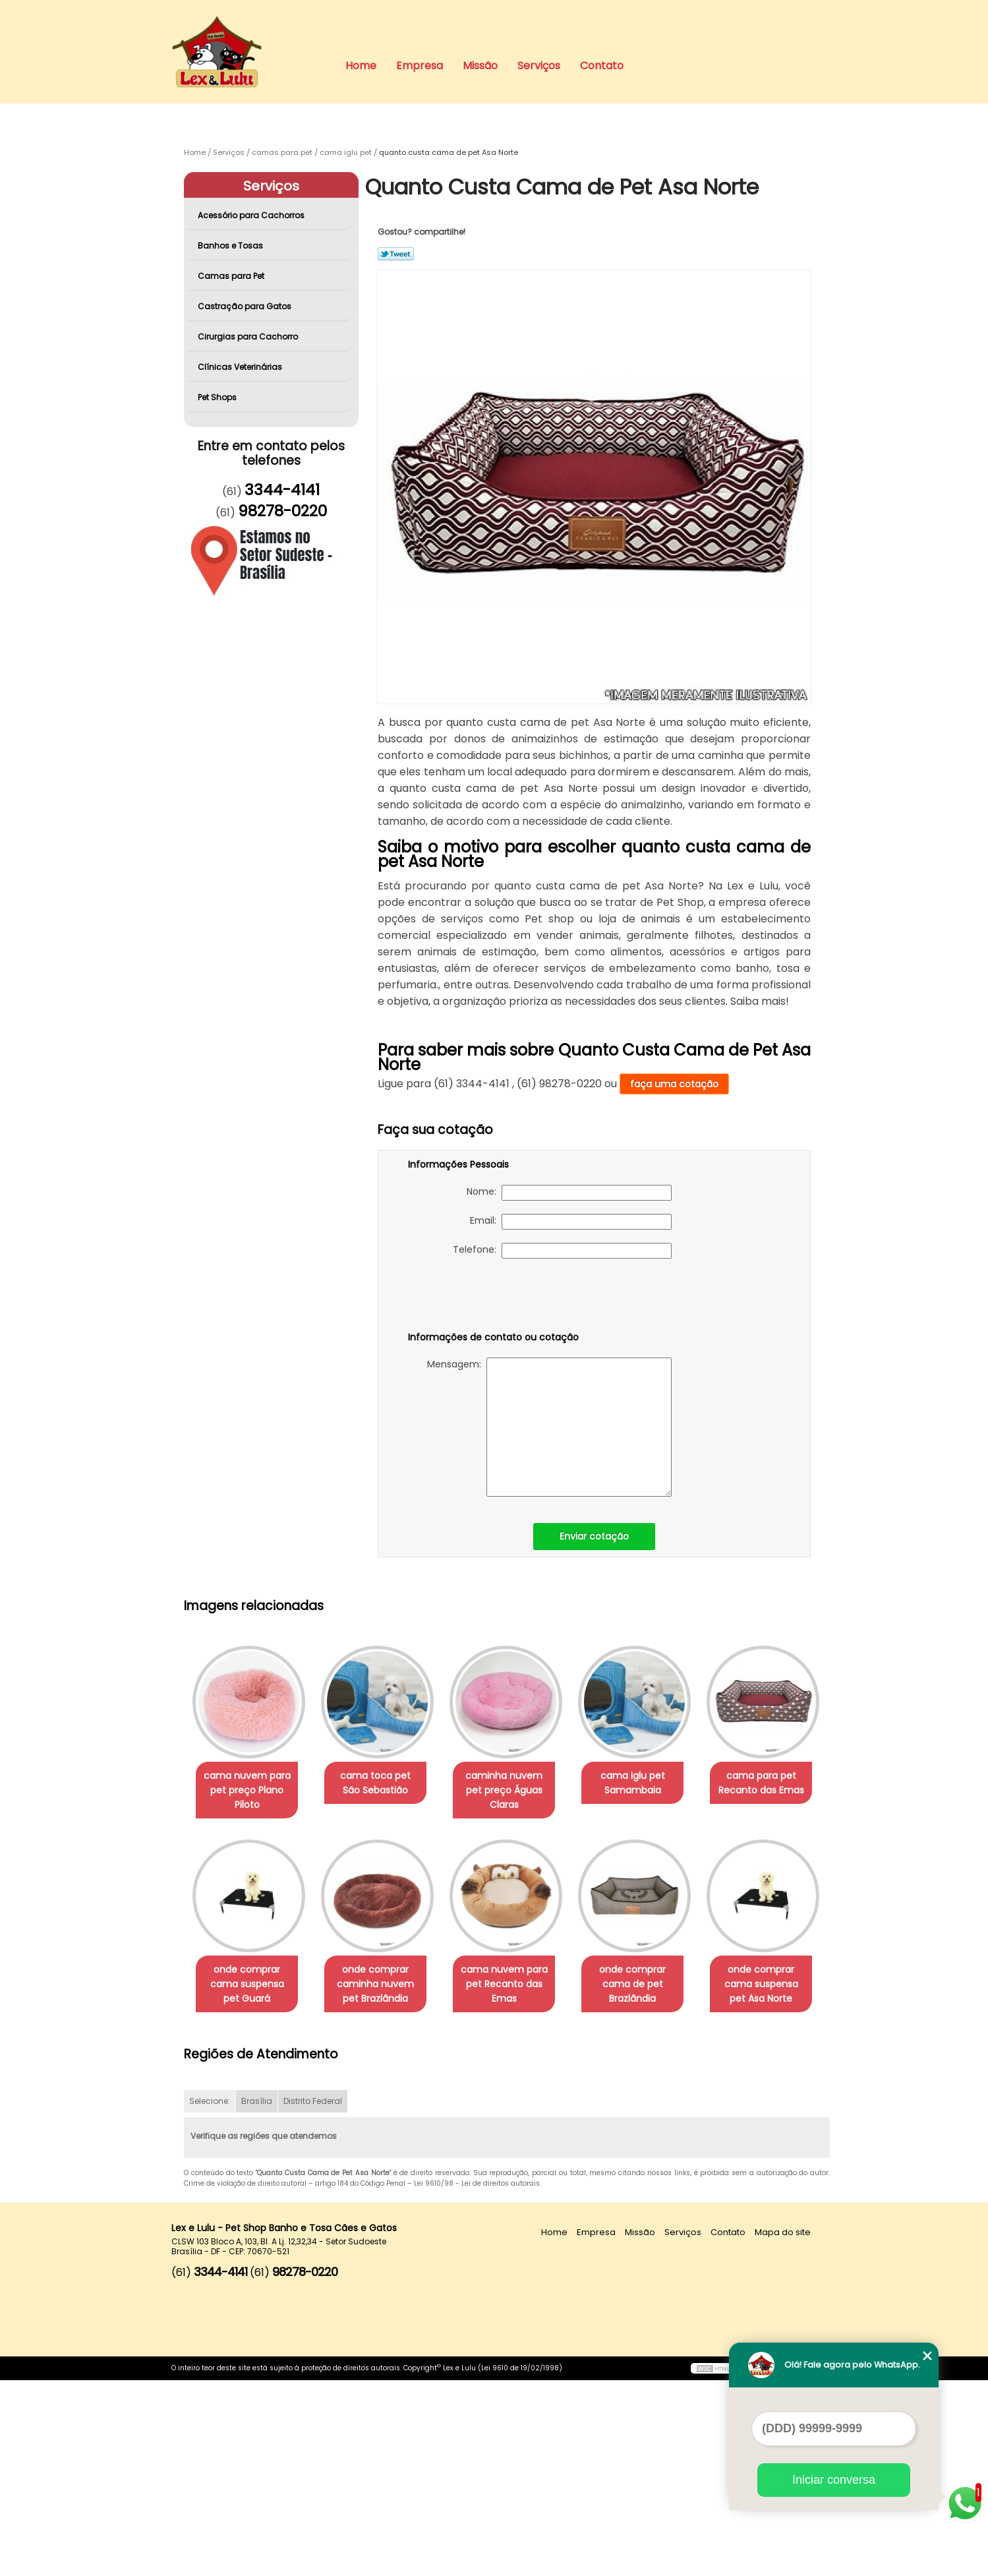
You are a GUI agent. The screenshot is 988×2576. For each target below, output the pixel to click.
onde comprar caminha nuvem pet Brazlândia (517, 1985)
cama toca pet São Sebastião (383, 1783)
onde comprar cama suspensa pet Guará (383, 1985)
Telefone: (562, 1251)
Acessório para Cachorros (252, 215)
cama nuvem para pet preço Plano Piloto (249, 1791)
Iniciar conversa (833, 2479)
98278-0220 (282, 511)
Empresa (419, 65)
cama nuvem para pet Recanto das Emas (651, 1985)
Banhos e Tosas (231, 245)
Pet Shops (218, 397)
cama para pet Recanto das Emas (250, 1978)
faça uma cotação (674, 1084)
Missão (480, 65)
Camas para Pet (232, 276)
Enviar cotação (594, 1536)
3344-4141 (282, 489)
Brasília (256, 2297)
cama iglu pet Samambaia (651, 1783)
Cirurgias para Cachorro (249, 336)
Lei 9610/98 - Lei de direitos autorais (477, 2380)
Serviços (538, 65)
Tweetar (396, 253)
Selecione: (209, 2297)
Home (360, 65)
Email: (571, 1222)
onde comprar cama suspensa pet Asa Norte (383, 2180)
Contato (602, 65)
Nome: (569, 1193)
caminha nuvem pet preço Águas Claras (517, 1791)
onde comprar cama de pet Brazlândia (249, 2180)
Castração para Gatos (245, 306)
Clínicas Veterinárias (241, 367)
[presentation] (492, 1297)
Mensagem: (549, 1427)
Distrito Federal (312, 2297)
